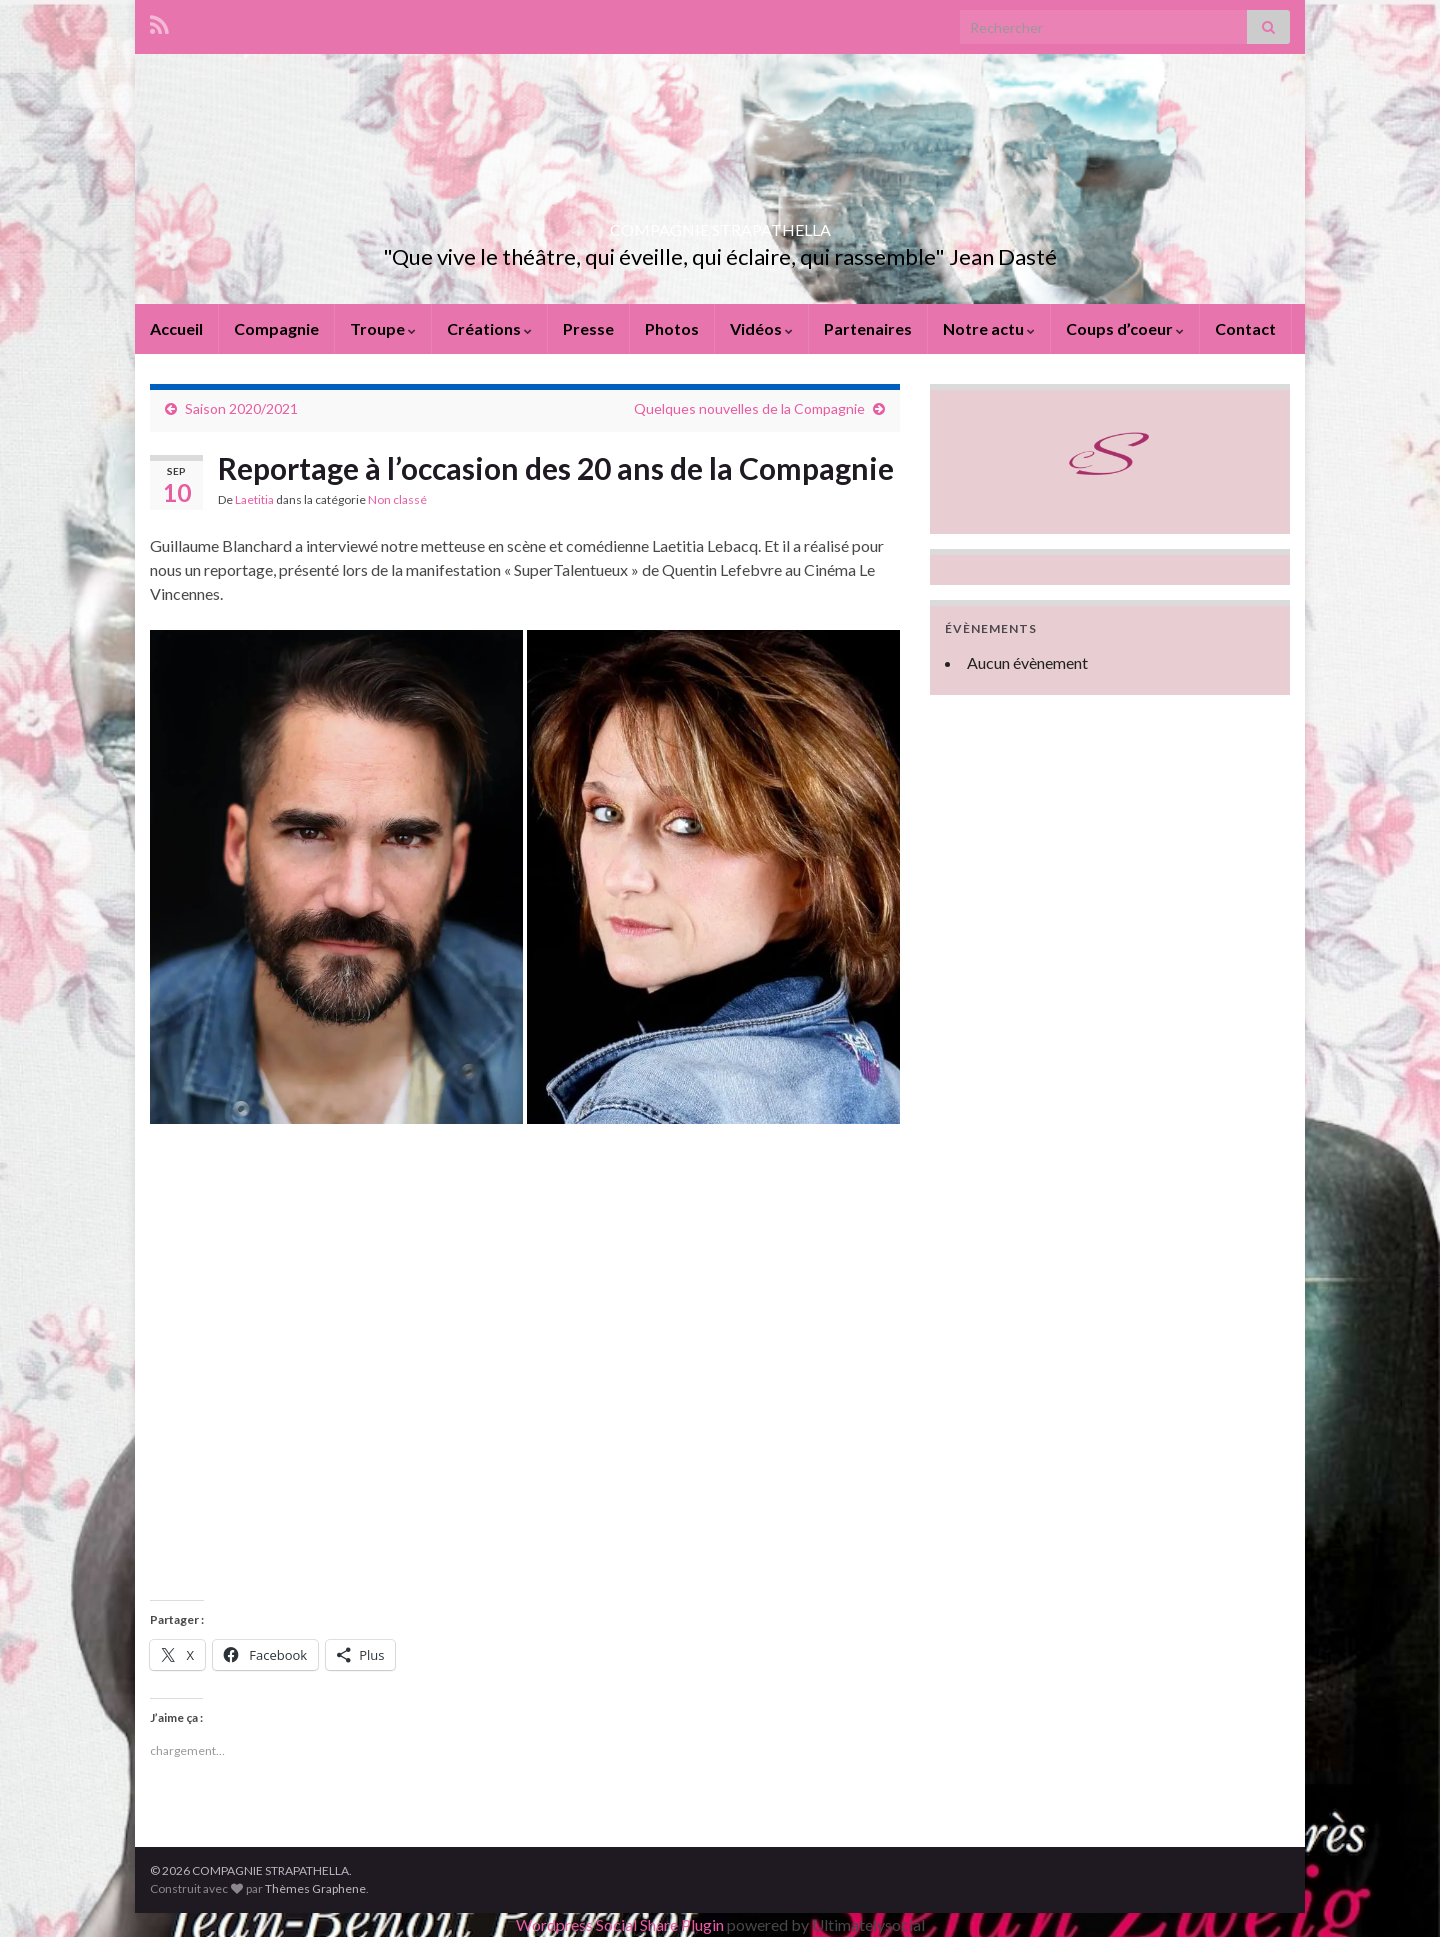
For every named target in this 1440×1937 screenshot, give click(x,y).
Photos (672, 328)
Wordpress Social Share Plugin (621, 1924)
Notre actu (989, 328)
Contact (1245, 328)
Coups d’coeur (1125, 328)
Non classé (397, 499)
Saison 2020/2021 (241, 408)
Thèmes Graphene (315, 1888)
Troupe (383, 328)
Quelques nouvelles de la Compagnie (749, 408)
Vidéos (761, 328)
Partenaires (868, 328)
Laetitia (254, 499)
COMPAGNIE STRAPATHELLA (720, 223)
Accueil (176, 328)
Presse (588, 328)
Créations (489, 328)
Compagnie (276, 328)
